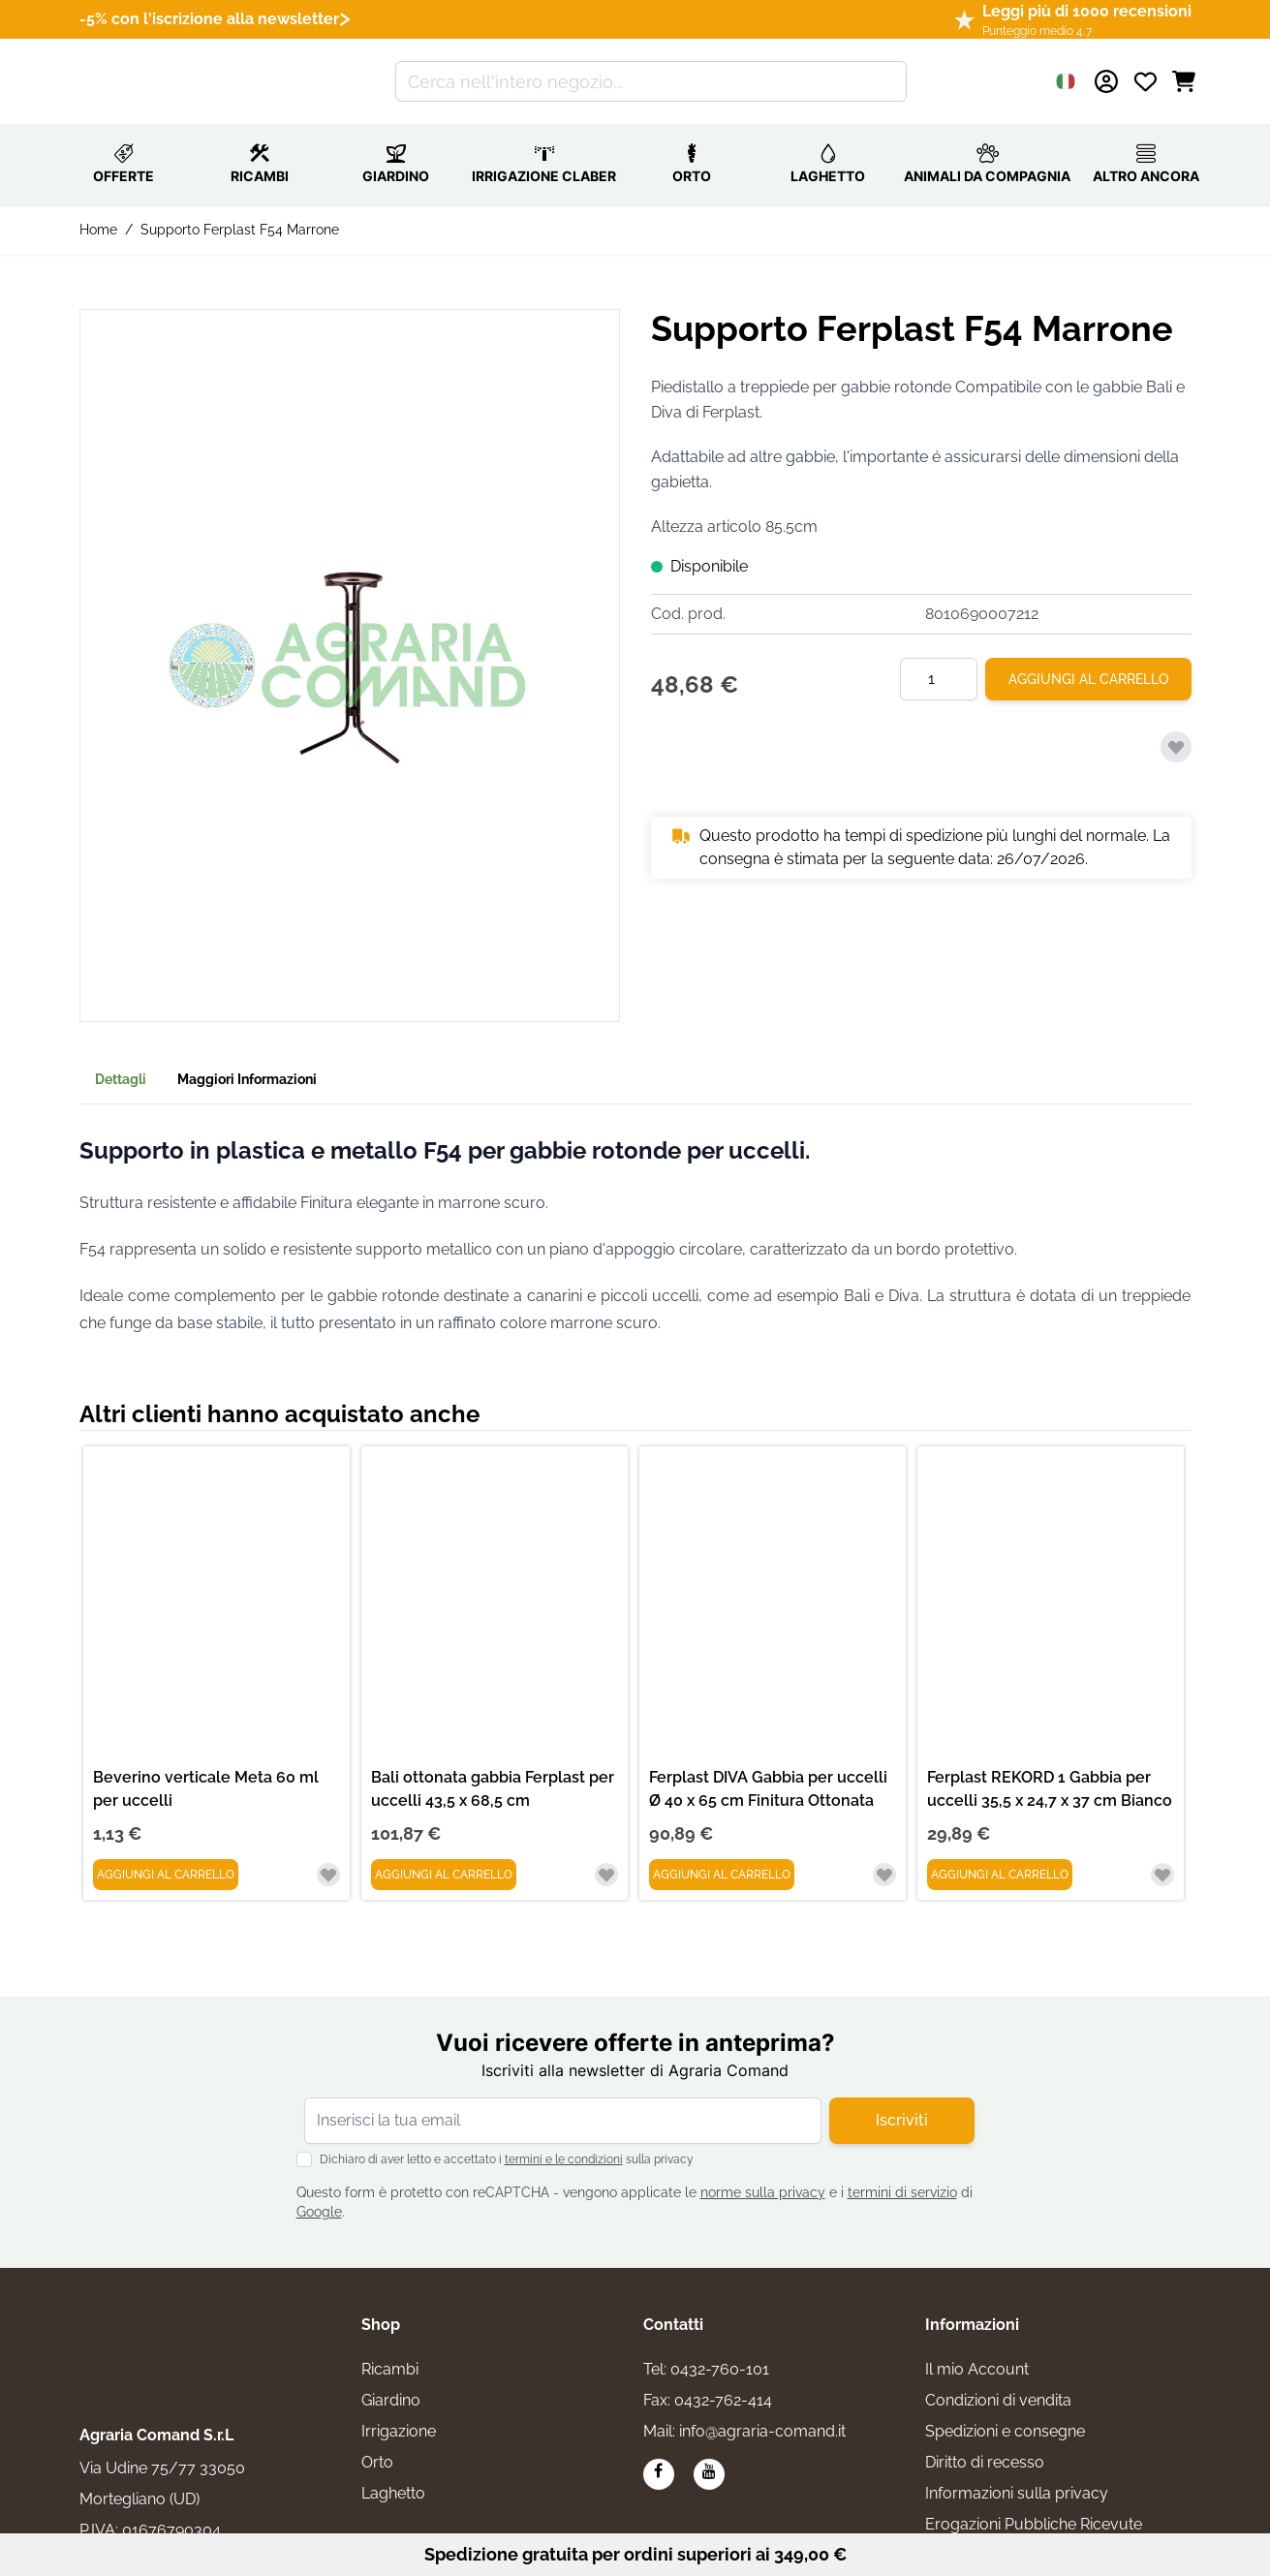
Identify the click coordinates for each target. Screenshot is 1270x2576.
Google (319, 2190)
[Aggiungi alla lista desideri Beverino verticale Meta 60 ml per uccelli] (328, 1853)
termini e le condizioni (564, 2138)
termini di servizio (902, 2171)
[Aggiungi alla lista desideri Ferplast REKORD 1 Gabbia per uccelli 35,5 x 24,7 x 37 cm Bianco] (1162, 1853)
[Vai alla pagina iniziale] (163, 70)
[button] (349, 644)
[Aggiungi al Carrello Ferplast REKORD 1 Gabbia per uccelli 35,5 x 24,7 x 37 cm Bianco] (999, 1853)
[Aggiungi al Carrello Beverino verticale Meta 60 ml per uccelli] (165, 1853)
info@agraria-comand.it (762, 2410)
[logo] (166, 2314)
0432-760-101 (719, 2348)
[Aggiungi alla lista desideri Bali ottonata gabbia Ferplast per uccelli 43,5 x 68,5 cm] (606, 1853)
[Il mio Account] (1106, 70)
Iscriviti (902, 2099)
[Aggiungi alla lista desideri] (1176, 725)
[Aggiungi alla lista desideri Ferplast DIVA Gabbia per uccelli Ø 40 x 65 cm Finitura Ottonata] (884, 1853)
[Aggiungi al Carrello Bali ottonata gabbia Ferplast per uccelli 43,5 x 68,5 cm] (443, 1853)
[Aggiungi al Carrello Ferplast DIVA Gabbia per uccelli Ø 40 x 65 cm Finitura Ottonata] (721, 1853)
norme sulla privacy (762, 2171)
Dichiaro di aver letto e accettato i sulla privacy (507, 2138)
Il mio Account (977, 2348)
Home (98, 208)
